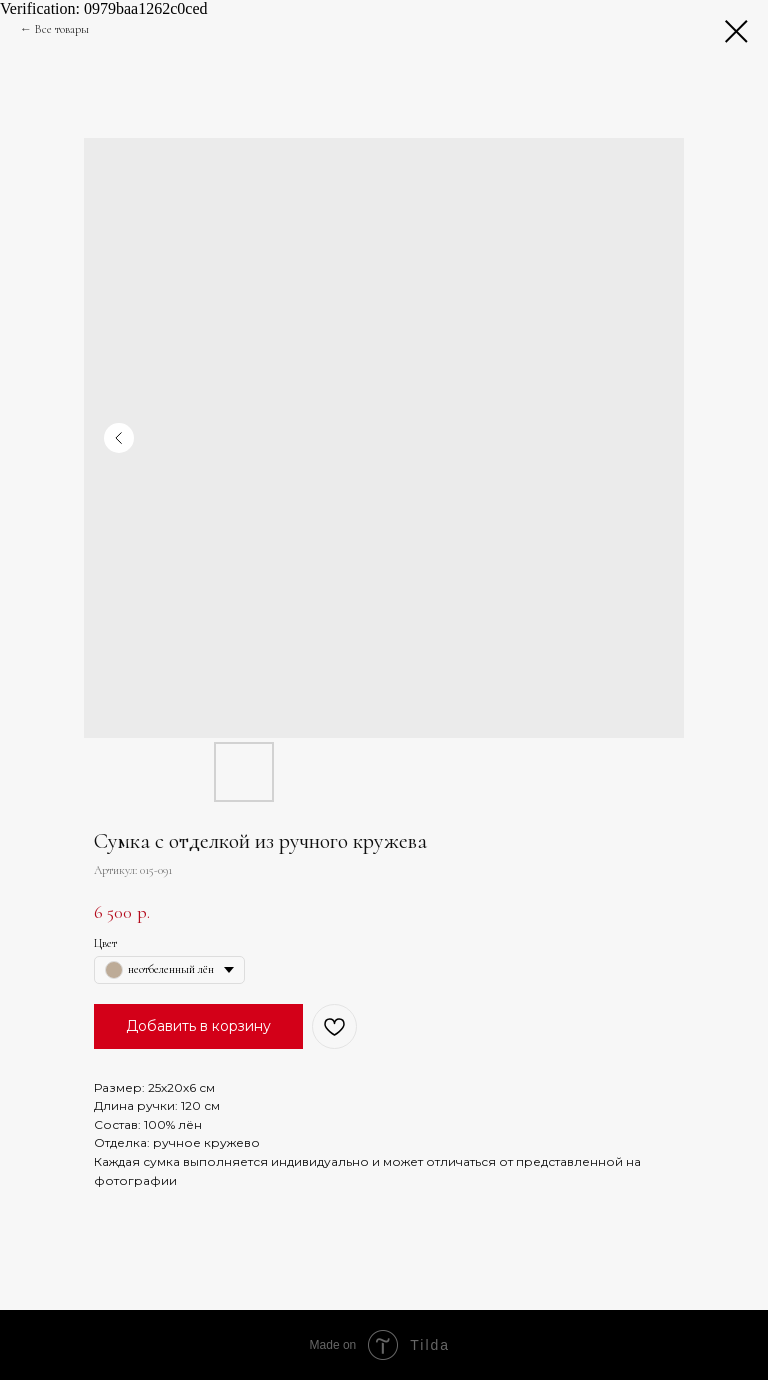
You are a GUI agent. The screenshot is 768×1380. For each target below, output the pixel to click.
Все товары (62, 29)
